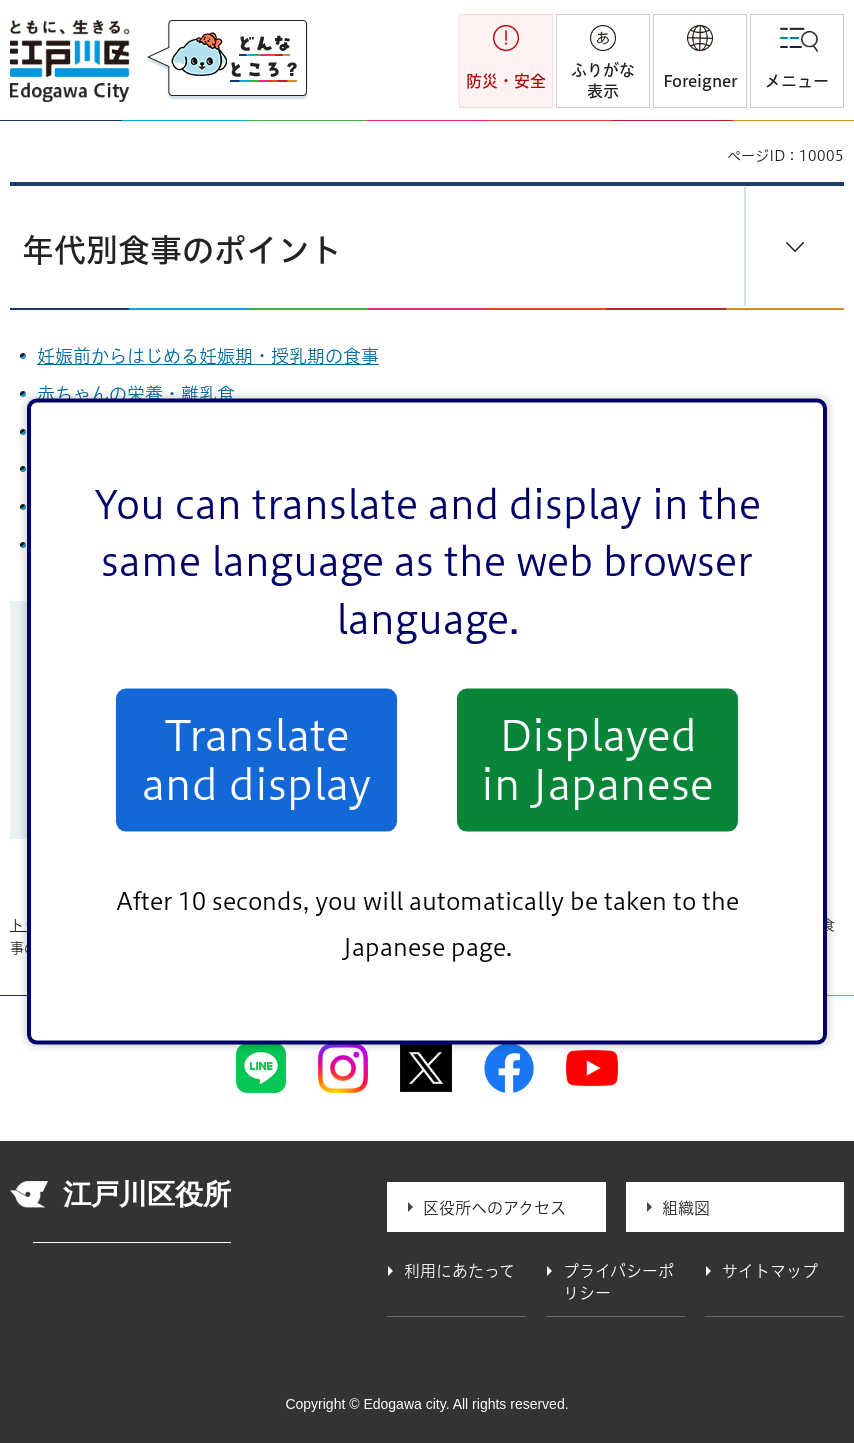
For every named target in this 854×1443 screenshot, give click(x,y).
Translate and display (256, 760)
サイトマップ (770, 1271)
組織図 (686, 1208)
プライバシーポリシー (618, 1282)
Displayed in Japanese (597, 760)
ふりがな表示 (603, 80)
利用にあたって (459, 1271)
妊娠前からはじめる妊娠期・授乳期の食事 (208, 356)
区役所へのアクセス (494, 1208)
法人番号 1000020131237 (132, 1235)
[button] (700, 61)
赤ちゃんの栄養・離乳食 (136, 394)
